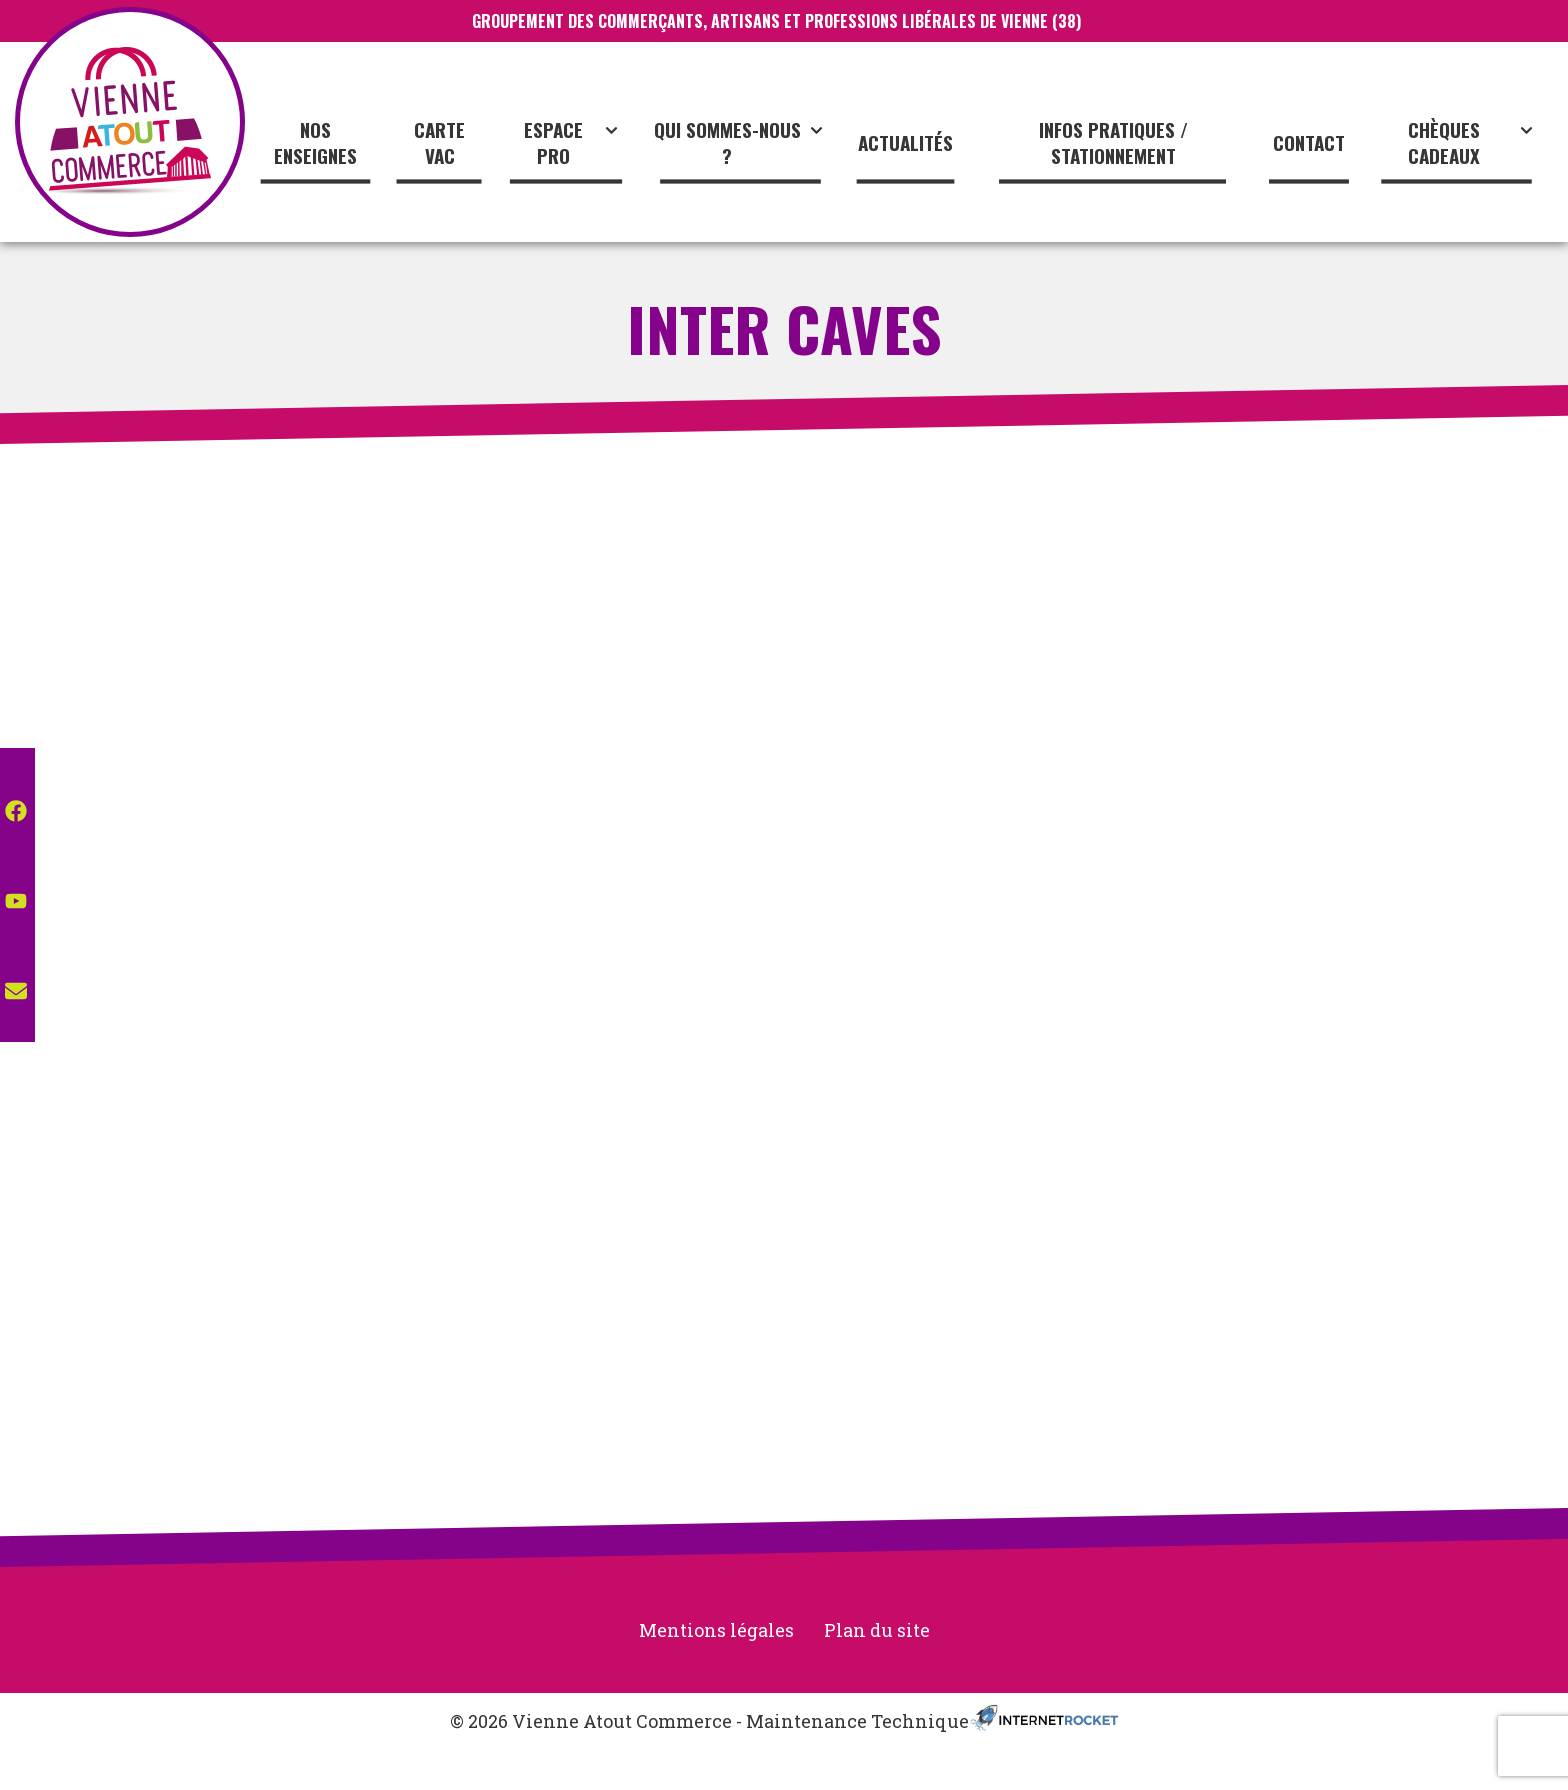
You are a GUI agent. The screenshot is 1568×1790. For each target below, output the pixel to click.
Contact (1309, 142)
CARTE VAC (439, 142)
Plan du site (877, 1630)
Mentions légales (716, 1630)
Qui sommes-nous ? (741, 142)
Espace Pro (573, 142)
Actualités (905, 142)
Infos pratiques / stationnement (1113, 142)
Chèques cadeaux (1473, 142)
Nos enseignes (315, 142)
